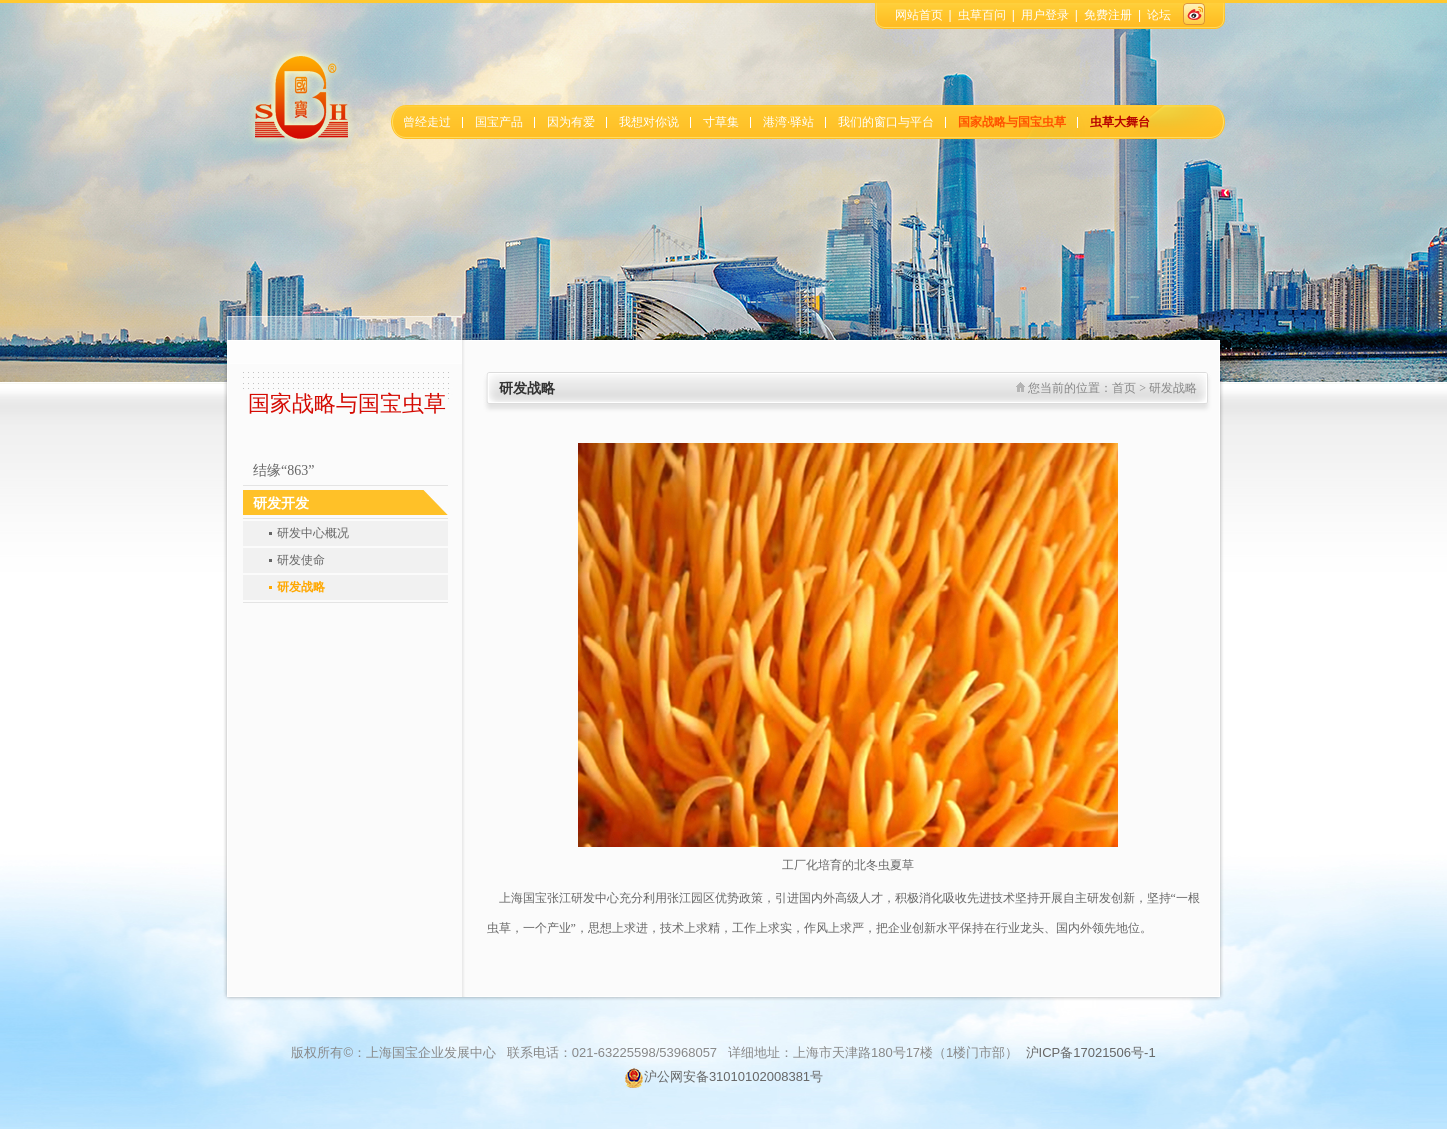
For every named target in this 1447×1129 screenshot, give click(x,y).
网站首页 (919, 15)
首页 (1124, 388)
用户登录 (1045, 15)
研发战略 (301, 587)
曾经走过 (427, 122)
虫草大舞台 (1120, 122)
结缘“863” (283, 470)
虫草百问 (982, 15)
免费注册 (1108, 15)
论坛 (1159, 15)
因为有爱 (571, 122)
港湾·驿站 (788, 122)
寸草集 (721, 122)
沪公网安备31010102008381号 (723, 1076)
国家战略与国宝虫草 (1012, 122)
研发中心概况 (313, 533)
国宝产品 (499, 122)
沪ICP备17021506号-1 (1091, 1052)
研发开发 (281, 503)
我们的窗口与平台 (886, 122)
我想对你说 (649, 122)
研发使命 (301, 560)
